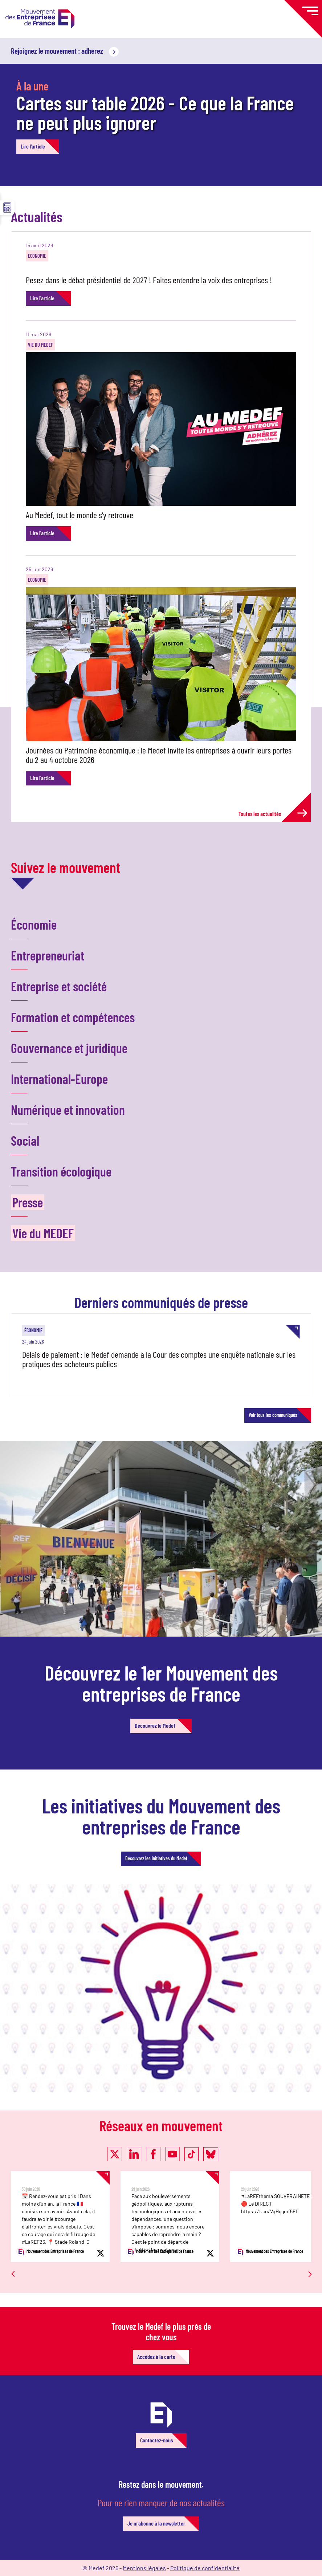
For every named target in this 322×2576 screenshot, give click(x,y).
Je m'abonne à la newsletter (156, 2523)
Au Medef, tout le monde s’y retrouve (79, 515)
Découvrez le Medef (155, 1725)
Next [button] (307, 2260)
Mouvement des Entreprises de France (50, 2251)
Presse (27, 1202)
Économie (37, 256)
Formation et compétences (73, 1017)
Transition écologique (61, 1171)
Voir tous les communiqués (273, 1415)
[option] (66, 2216)
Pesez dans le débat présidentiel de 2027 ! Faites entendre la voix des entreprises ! (149, 280)
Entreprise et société (59, 986)
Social (25, 1140)
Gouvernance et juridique (69, 1048)
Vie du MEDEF (40, 345)
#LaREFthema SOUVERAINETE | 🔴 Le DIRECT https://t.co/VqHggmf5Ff (276, 2203)
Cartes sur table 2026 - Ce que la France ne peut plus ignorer (155, 112)
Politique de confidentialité (205, 2567)
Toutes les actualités (273, 813)
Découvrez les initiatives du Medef (156, 1858)
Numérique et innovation (68, 1109)
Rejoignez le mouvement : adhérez (65, 50)
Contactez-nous (156, 2440)
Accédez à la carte (156, 2356)
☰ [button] (7, 207)
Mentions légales (144, 2567)
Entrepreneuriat (47, 955)
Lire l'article (33, 146)
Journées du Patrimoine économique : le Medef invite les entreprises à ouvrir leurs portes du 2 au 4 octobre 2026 (159, 754)
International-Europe (59, 1078)
